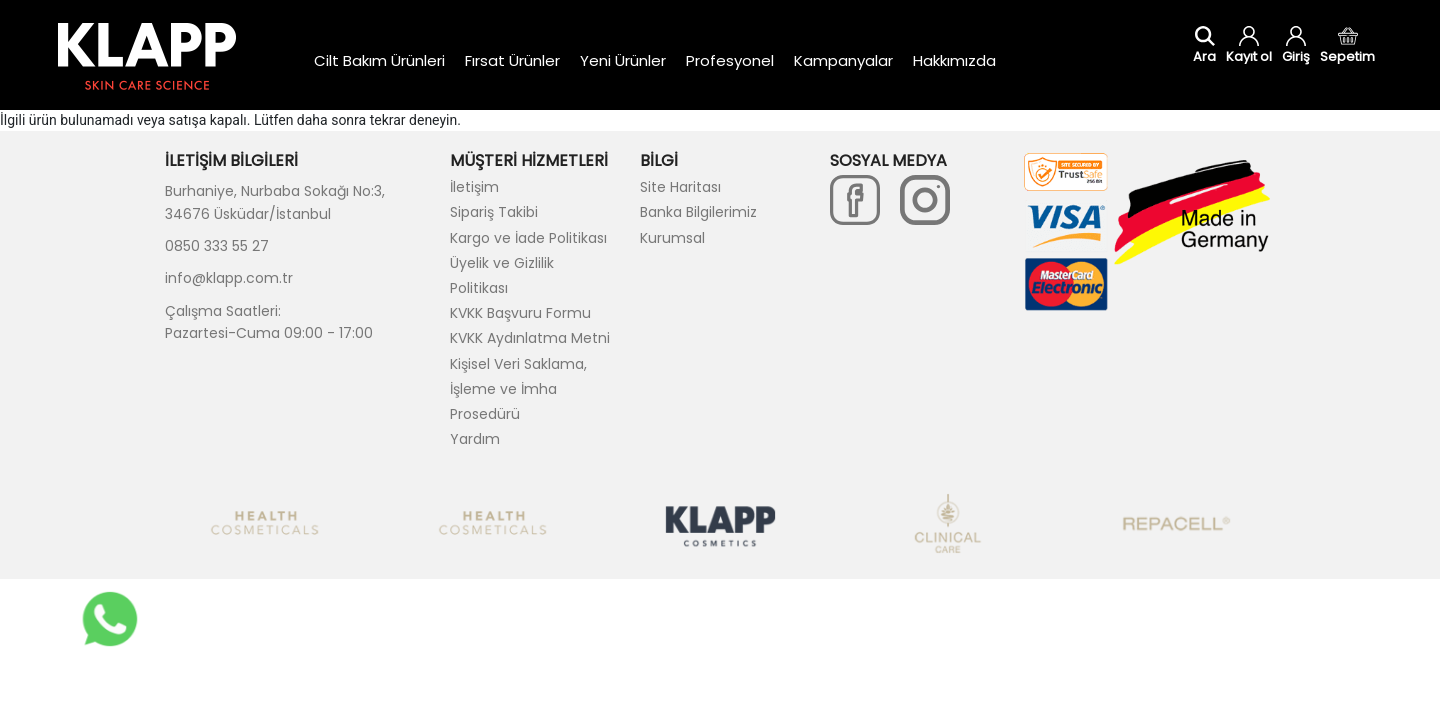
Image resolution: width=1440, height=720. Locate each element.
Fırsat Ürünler (512, 60)
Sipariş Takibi (494, 212)
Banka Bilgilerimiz (698, 212)
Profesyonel (730, 60)
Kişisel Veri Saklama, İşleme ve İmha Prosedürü (518, 389)
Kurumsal (672, 238)
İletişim (474, 187)
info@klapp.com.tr (229, 278)
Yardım (475, 439)
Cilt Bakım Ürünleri (379, 60)
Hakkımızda (954, 60)
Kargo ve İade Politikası (528, 238)
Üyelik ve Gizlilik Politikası (502, 275)
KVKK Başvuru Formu (520, 313)
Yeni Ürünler (623, 60)
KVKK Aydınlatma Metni (530, 338)
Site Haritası (680, 187)
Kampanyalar (843, 60)
